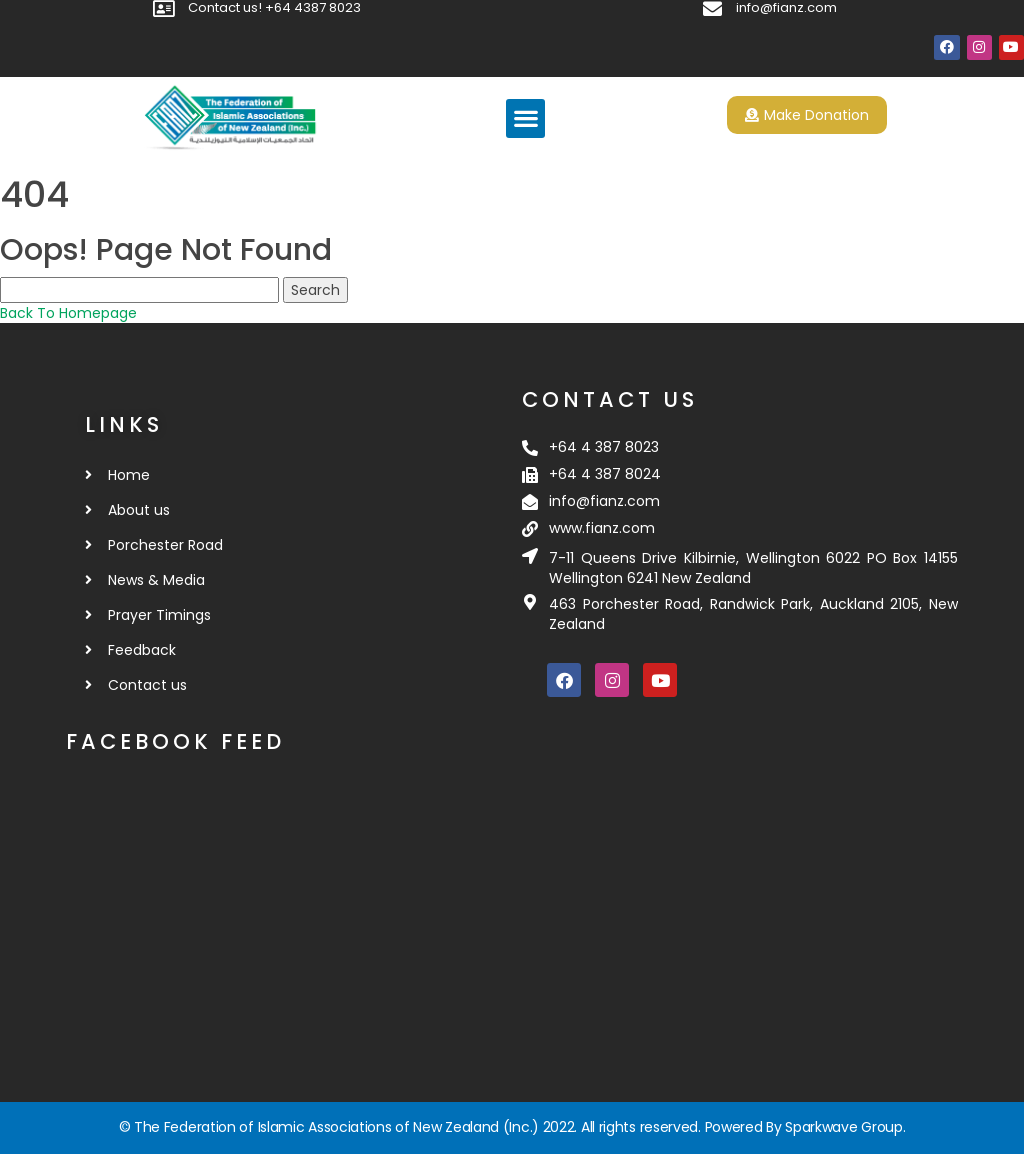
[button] (525, 118)
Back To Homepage (68, 313)
